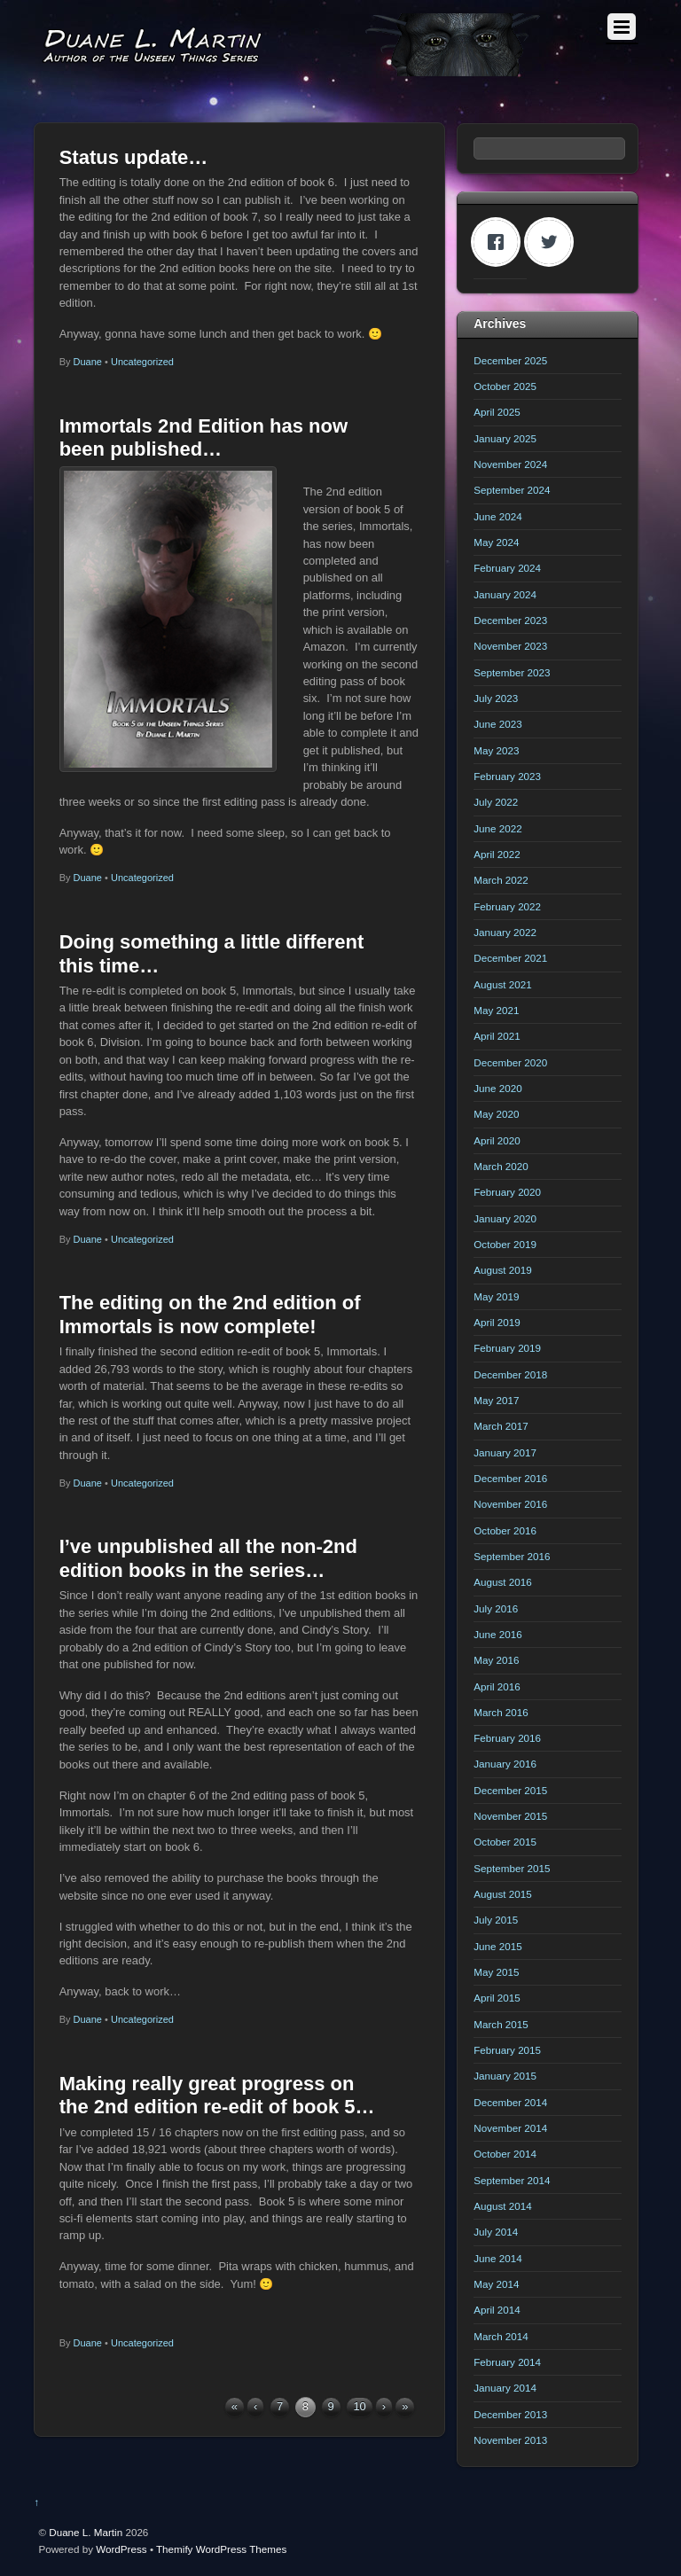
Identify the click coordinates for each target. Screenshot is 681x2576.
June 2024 (497, 516)
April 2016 (497, 1686)
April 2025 (497, 412)
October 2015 (505, 1841)
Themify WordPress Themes (221, 2549)
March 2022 (501, 880)
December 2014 (510, 2102)
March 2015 (501, 2024)
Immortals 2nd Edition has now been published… (203, 437)
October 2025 (505, 386)
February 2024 (507, 568)
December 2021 (510, 958)
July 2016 (496, 1608)
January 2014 (505, 2387)
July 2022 (496, 802)
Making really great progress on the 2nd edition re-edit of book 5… (217, 2095)
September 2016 (512, 1556)
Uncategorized (142, 361)
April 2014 (497, 2309)
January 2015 (505, 2075)
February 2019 (507, 1348)
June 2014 (497, 2258)
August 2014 (502, 2206)
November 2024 (510, 464)
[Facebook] (500, 242)
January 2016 (505, 1763)
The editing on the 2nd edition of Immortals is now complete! (210, 1314)
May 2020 (496, 1114)
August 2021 (502, 984)
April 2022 (497, 854)
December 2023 (510, 620)
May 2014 (496, 2284)
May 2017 (496, 1400)
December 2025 (510, 360)
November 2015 (510, 1816)
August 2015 (502, 1894)
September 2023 (512, 672)
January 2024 (505, 594)
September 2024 (512, 490)
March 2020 (501, 1166)
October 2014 (505, 2153)
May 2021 (496, 1010)
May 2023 (496, 750)
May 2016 (496, 1660)
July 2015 (496, 1919)
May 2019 (496, 1296)
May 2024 (496, 542)
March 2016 (501, 1712)
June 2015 (497, 1946)
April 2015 (497, 1997)
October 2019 (505, 1244)
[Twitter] (553, 242)
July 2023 (496, 698)
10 (359, 2406)
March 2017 (501, 1426)
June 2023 (497, 724)
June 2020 (497, 1088)
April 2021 (497, 1036)
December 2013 (510, 2414)
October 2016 (505, 1530)
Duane (88, 361)
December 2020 (510, 1062)
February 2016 (507, 1738)
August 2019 (502, 1270)
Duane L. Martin (85, 2532)
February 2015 (507, 2050)
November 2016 (510, 1504)
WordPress (121, 2549)
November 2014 (510, 2128)
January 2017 (505, 1452)
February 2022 (507, 906)
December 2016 (510, 1478)
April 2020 (497, 1140)
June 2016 (497, 1634)
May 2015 (496, 1972)
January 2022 (505, 932)
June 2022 (497, 828)
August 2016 (502, 1582)
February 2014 (507, 2362)
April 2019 (497, 1322)
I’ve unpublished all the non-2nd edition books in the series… (208, 1558)
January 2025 (505, 438)
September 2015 (512, 1868)
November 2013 (510, 2440)
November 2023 (510, 646)
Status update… (133, 157)
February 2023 (507, 776)
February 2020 (507, 1192)
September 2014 (512, 2180)
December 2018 (510, 1374)
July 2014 (496, 2231)
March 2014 (501, 2336)
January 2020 (505, 1218)
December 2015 (510, 1790)
